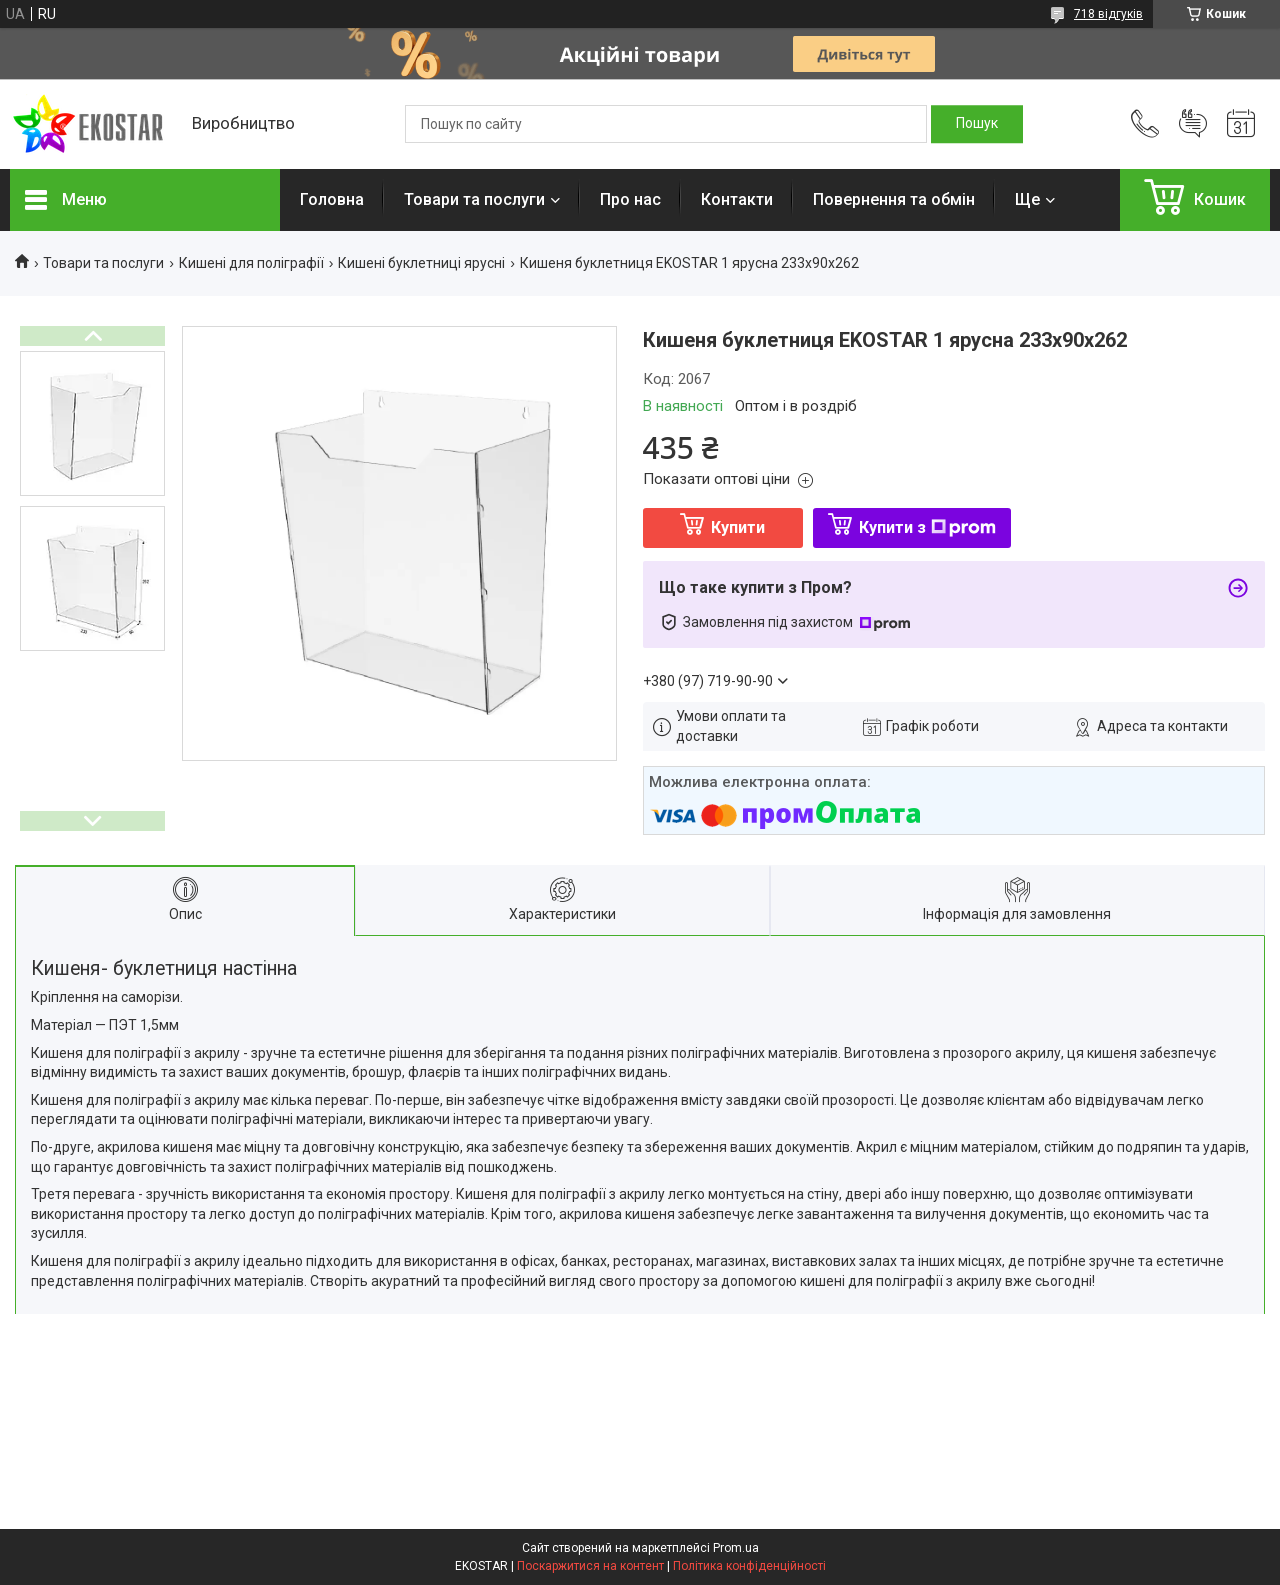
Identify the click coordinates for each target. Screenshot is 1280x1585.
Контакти (737, 199)
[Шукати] (977, 124)
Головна (332, 199)
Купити (738, 527)
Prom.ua (736, 1548)
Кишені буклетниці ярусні (421, 263)
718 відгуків (1108, 14)
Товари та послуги (474, 199)
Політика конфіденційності (749, 1566)
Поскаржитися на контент (590, 1566)
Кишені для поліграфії (251, 263)
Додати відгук (1193, 124)
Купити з (927, 527)
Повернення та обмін (894, 199)
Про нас (630, 199)
